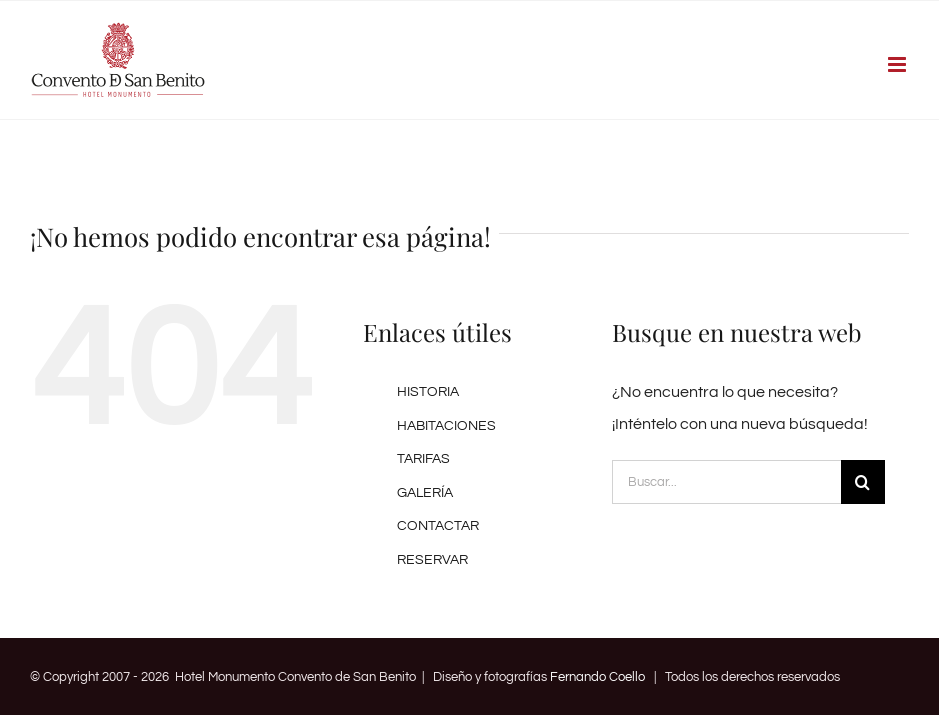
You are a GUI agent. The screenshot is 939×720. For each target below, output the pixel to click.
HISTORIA (428, 392)
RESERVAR (432, 560)
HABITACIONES (446, 426)
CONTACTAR (438, 526)
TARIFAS (423, 459)
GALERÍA (425, 493)
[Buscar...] (726, 482)
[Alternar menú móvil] (898, 64)
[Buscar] (863, 482)
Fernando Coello (597, 677)
